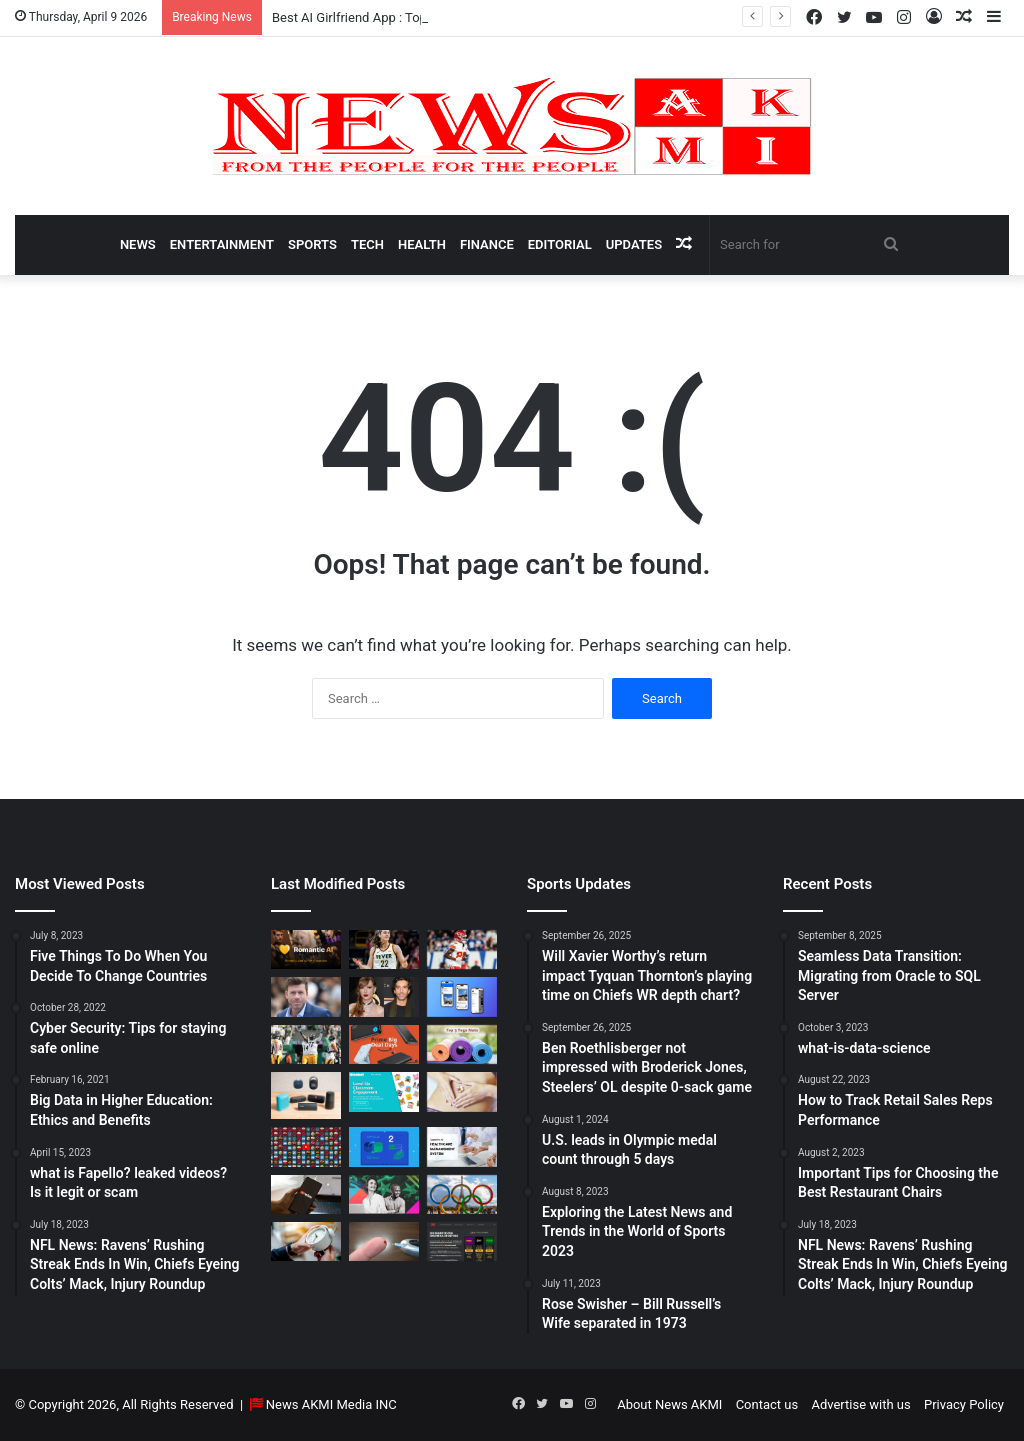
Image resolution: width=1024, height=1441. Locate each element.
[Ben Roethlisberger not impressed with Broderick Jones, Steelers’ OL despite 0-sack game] (306, 1044)
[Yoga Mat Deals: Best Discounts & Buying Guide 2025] (462, 1044)
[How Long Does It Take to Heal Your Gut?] (462, 1091)
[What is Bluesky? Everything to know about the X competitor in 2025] (462, 996)
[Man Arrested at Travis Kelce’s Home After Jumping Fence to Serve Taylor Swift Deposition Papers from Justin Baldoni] (384, 996)
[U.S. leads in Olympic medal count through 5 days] (462, 1194)
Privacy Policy (964, 1404)
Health (422, 244)
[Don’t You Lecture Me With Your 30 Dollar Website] (306, 1146)
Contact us (767, 1404)
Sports (312, 244)
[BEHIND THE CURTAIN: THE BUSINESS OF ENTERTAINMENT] (384, 1194)
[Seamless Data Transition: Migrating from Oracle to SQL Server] (384, 1146)
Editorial (560, 244)
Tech (367, 244)
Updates (634, 244)
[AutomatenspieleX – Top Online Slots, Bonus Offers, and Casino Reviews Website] (462, 1241)
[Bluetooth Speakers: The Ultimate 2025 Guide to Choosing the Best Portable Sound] (306, 1095)
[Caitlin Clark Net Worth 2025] (384, 949)
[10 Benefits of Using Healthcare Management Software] (462, 1146)
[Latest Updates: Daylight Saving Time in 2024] (306, 1241)
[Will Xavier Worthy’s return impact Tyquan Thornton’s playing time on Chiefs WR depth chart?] (462, 949)
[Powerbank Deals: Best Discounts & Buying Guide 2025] (384, 1044)
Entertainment (222, 244)
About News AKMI (669, 1404)
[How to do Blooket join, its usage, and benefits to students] (384, 1091)
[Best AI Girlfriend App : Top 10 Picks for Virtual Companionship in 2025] (306, 949)
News (138, 244)
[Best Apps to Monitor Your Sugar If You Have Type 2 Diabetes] (384, 1241)
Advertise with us (860, 1404)
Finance (487, 244)
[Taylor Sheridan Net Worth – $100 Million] (306, 996)
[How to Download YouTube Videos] (306, 1194)
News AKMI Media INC (331, 1404)
